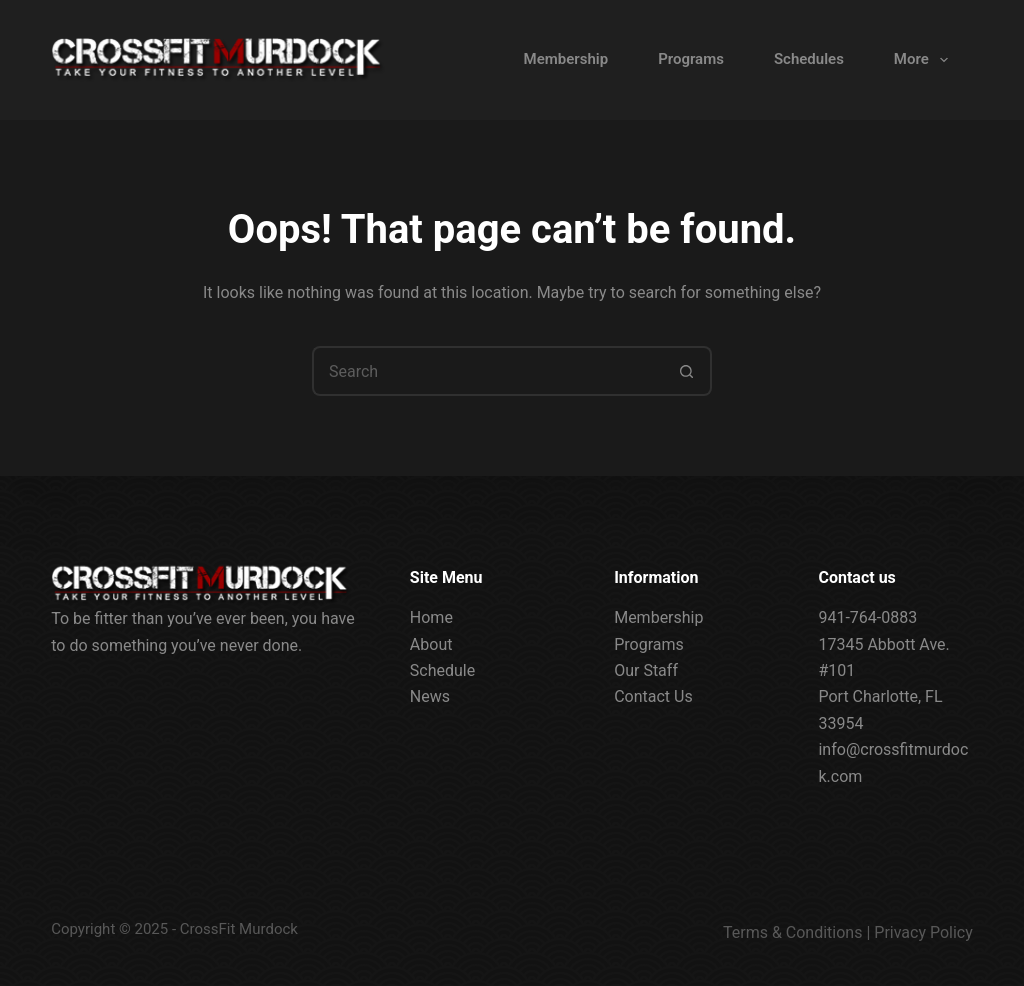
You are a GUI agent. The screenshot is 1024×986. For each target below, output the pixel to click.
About (431, 643)
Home (431, 617)
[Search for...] (487, 371)
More (925, 60)
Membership (566, 59)
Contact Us (653, 696)
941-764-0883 (867, 617)
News (430, 696)
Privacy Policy (923, 932)
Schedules (809, 59)
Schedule (442, 670)
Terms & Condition (788, 932)
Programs (691, 59)
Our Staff (646, 670)
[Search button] (687, 371)
